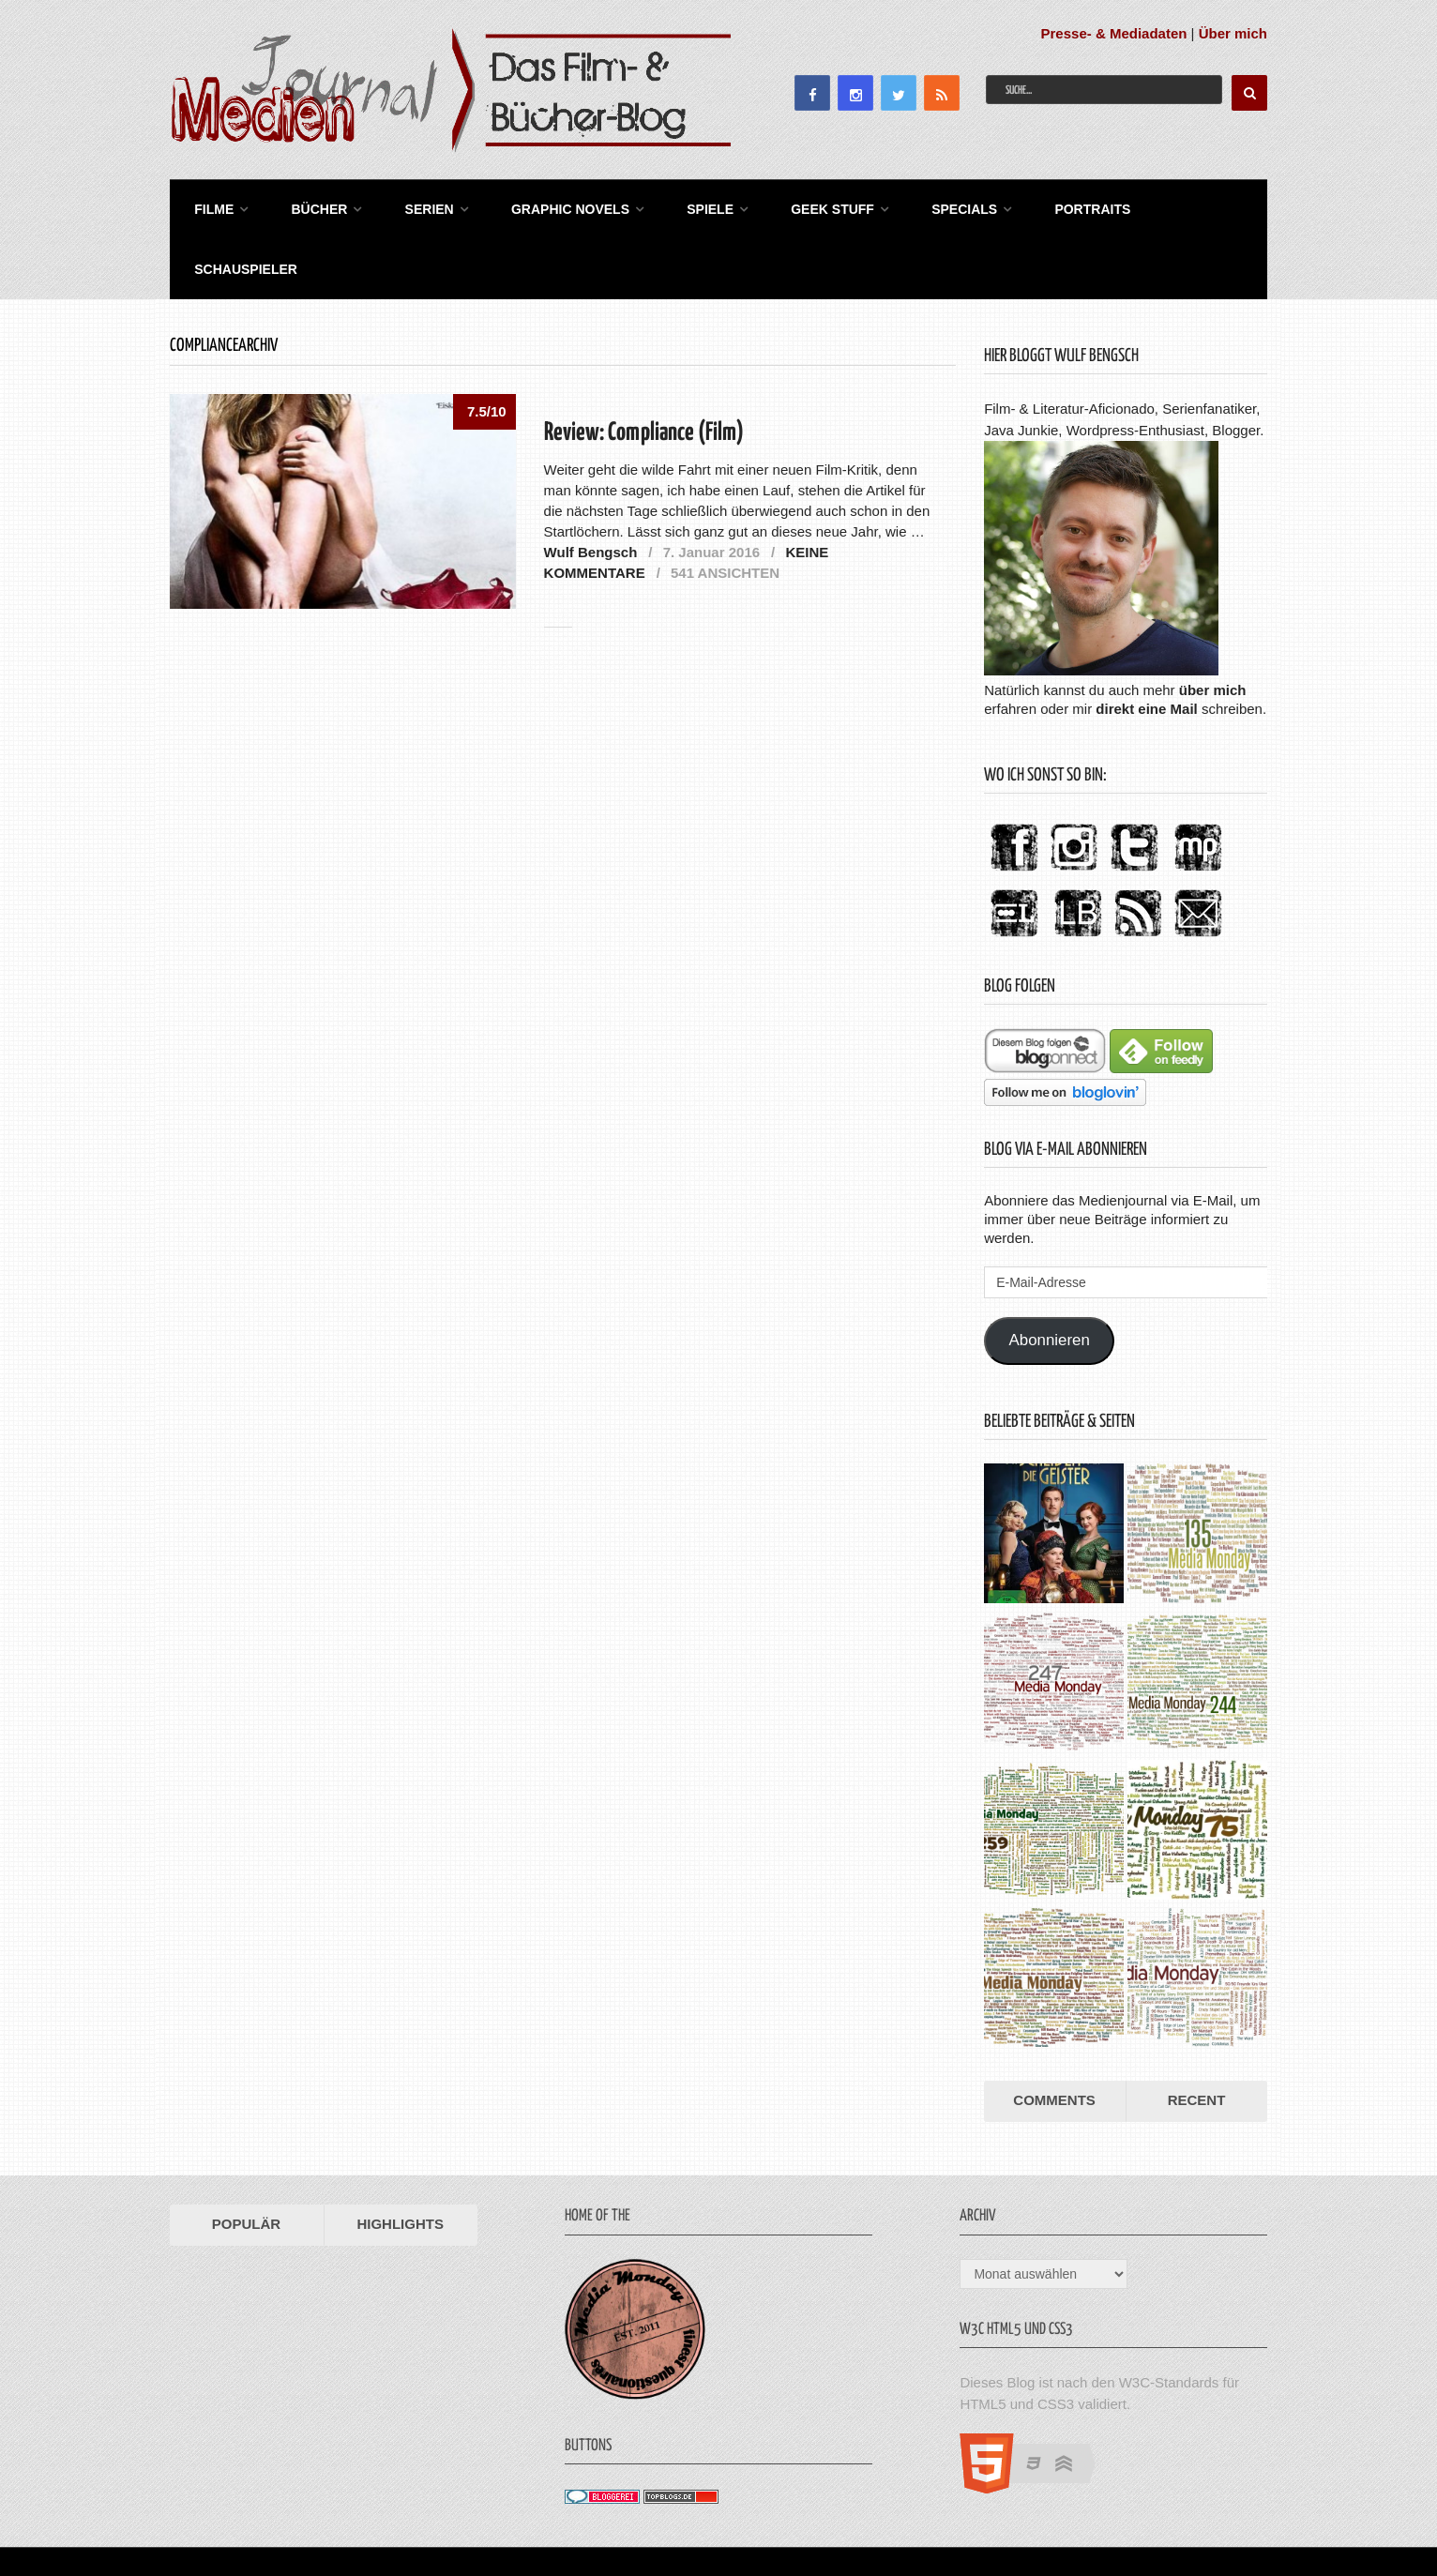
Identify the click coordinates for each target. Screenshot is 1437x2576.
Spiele (684, 206)
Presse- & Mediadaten (1114, 33)
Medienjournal (217, 2516)
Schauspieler (1180, 206)
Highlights (400, 2160)
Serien (413, 206)
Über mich (1233, 33)
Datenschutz (1225, 2516)
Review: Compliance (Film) (644, 369)
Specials (929, 206)
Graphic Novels (550, 206)
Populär (246, 2160)
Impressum (1134, 2516)
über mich (1213, 625)
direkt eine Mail (1146, 644)
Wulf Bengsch (591, 487)
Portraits (1053, 206)
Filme (208, 206)
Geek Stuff (802, 206)
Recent (1197, 2036)
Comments (1054, 2036)
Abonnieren (1049, 1276)
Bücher (308, 206)
